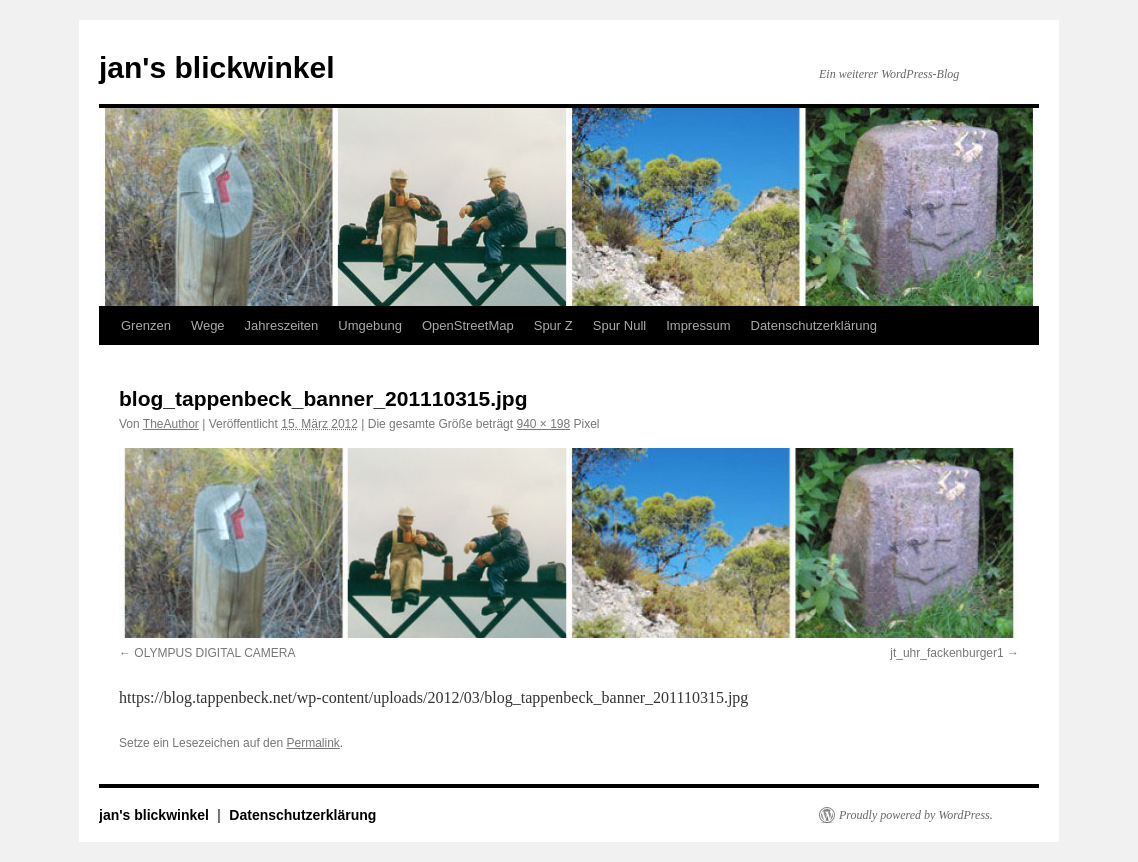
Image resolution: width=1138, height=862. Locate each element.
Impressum (698, 325)
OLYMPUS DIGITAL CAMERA (214, 653)
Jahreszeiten (282, 325)
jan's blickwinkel (217, 67)
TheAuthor (171, 424)
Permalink (312, 743)
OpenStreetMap (468, 325)
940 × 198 (543, 424)
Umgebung (370, 325)
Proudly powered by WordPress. (916, 815)
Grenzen (146, 325)
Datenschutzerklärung (814, 325)
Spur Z (553, 325)
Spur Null (619, 325)
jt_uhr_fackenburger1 (946, 653)
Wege (208, 325)
